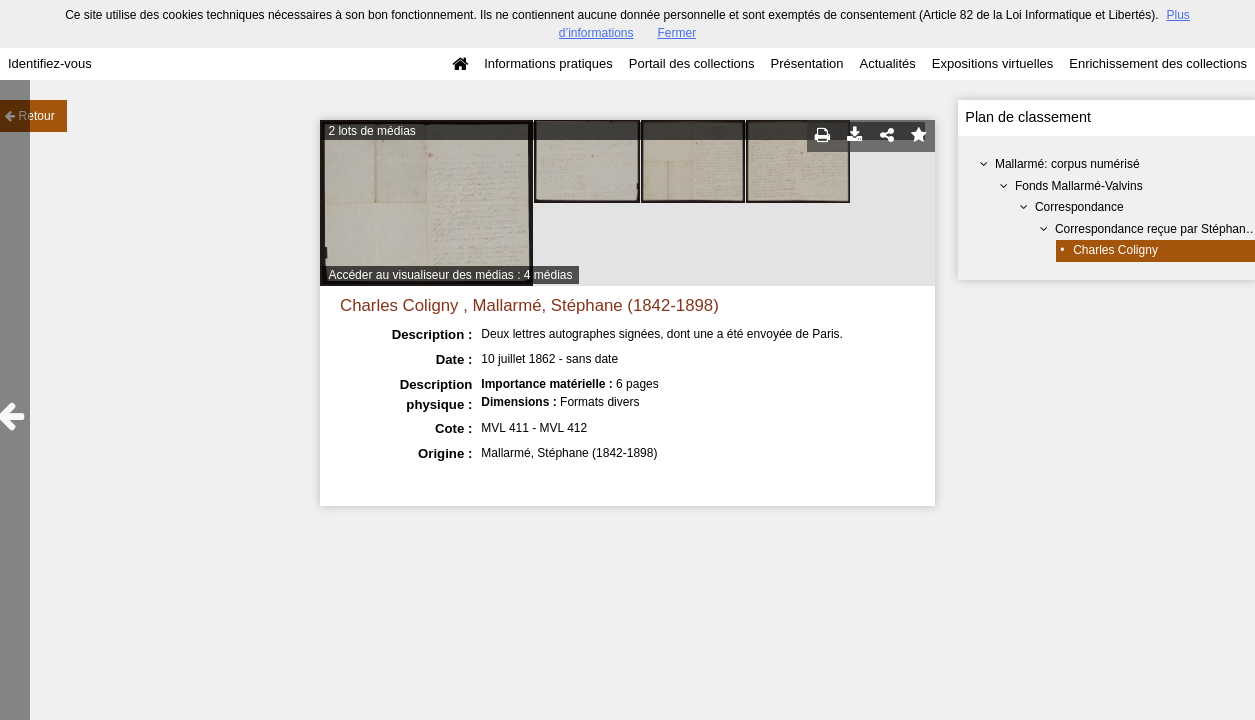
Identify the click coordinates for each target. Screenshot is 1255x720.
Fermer (677, 33)
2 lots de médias (371, 131)
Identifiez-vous (50, 63)
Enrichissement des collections (1158, 63)
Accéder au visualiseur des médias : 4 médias (450, 275)
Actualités (887, 63)
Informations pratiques (548, 63)
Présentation (806, 63)
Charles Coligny (1115, 250)
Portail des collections (692, 63)
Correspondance (1079, 207)
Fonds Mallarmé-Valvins (1079, 186)
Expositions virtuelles (992, 63)
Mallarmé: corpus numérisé (1067, 164)
